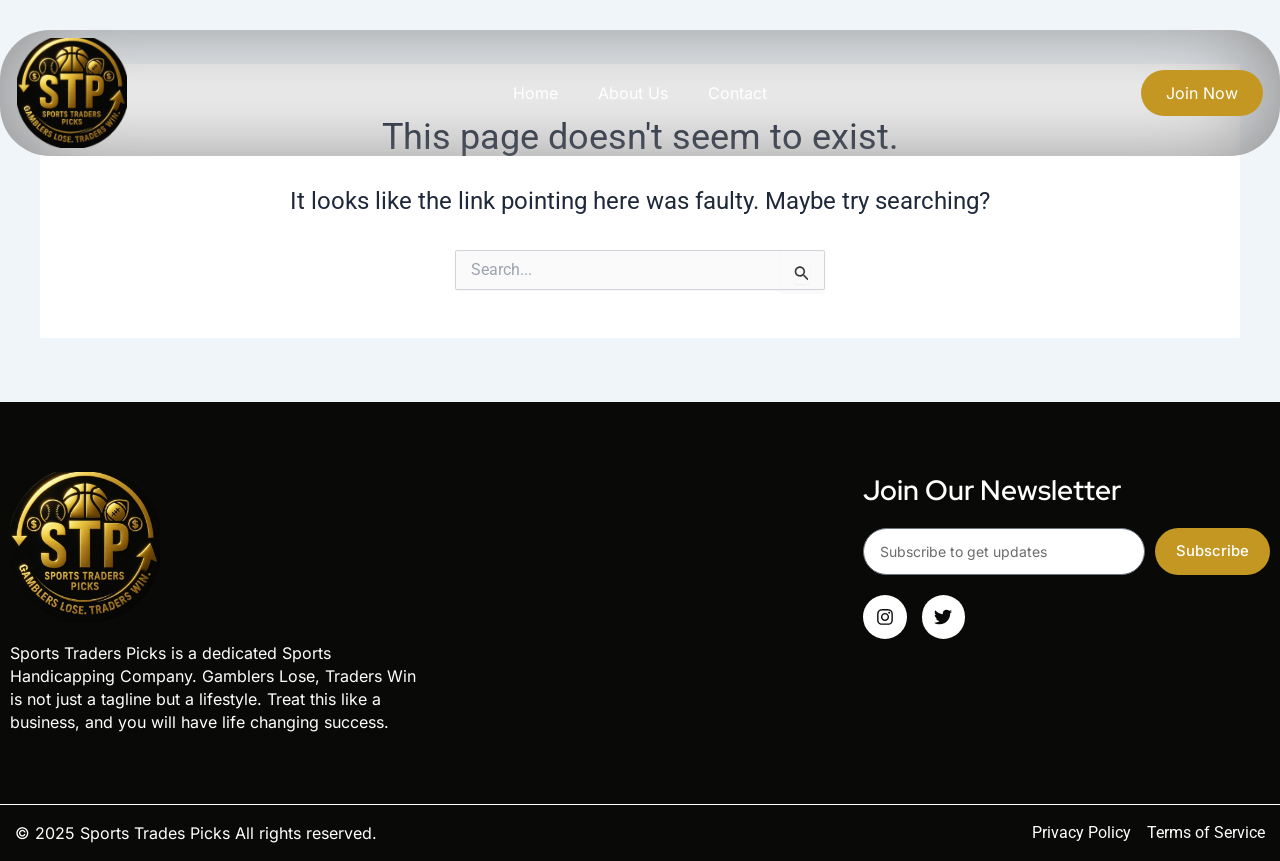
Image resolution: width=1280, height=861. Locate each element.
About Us (633, 93)
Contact (737, 93)
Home (535, 93)
